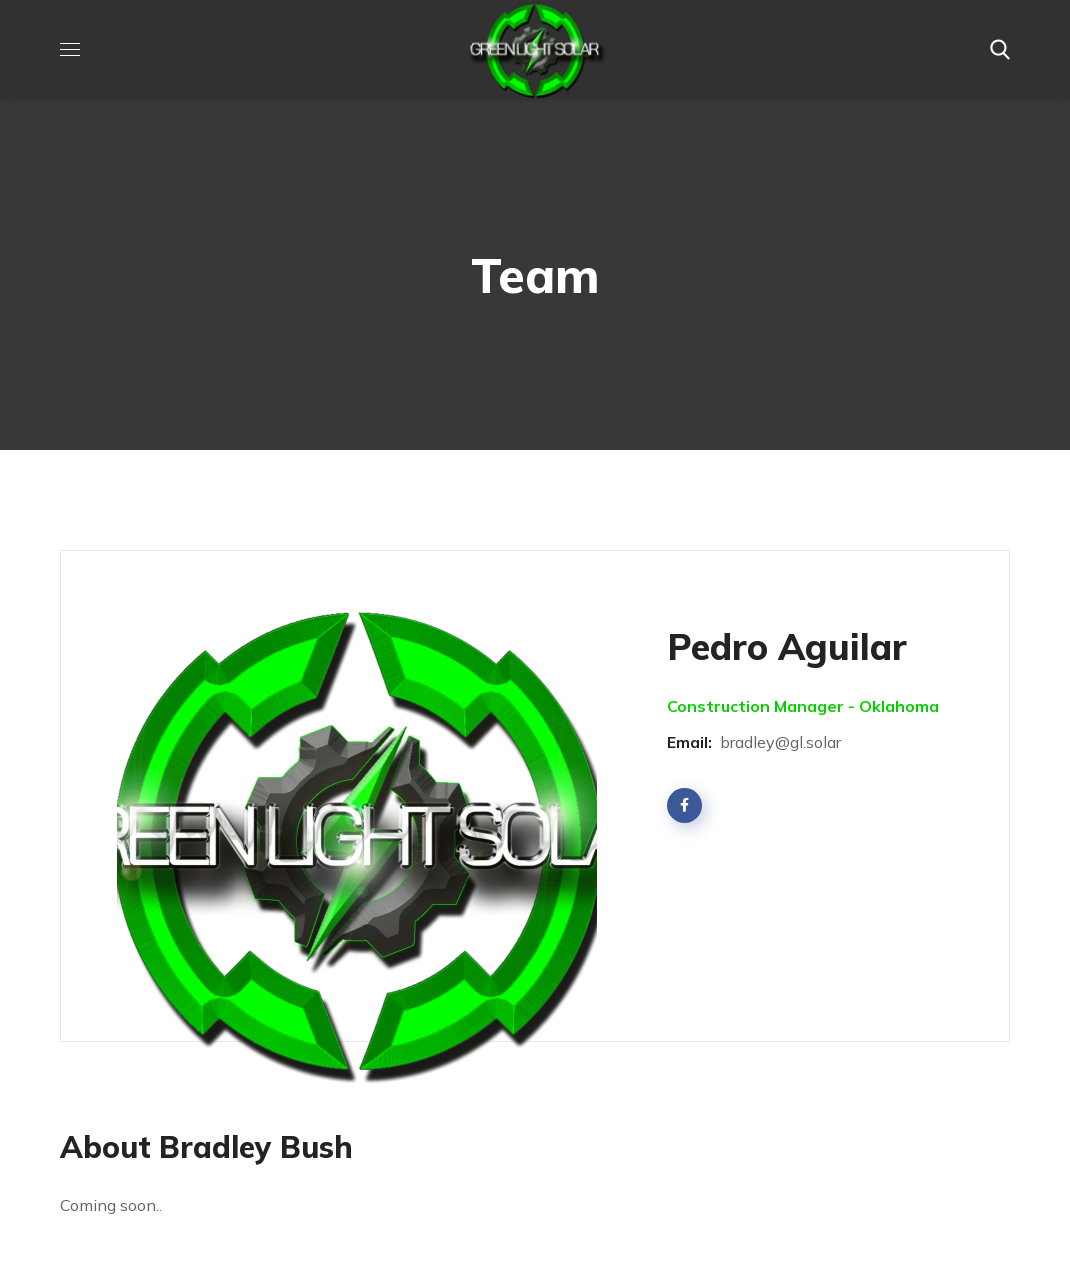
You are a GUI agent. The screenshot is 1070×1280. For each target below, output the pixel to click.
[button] (1000, 50)
